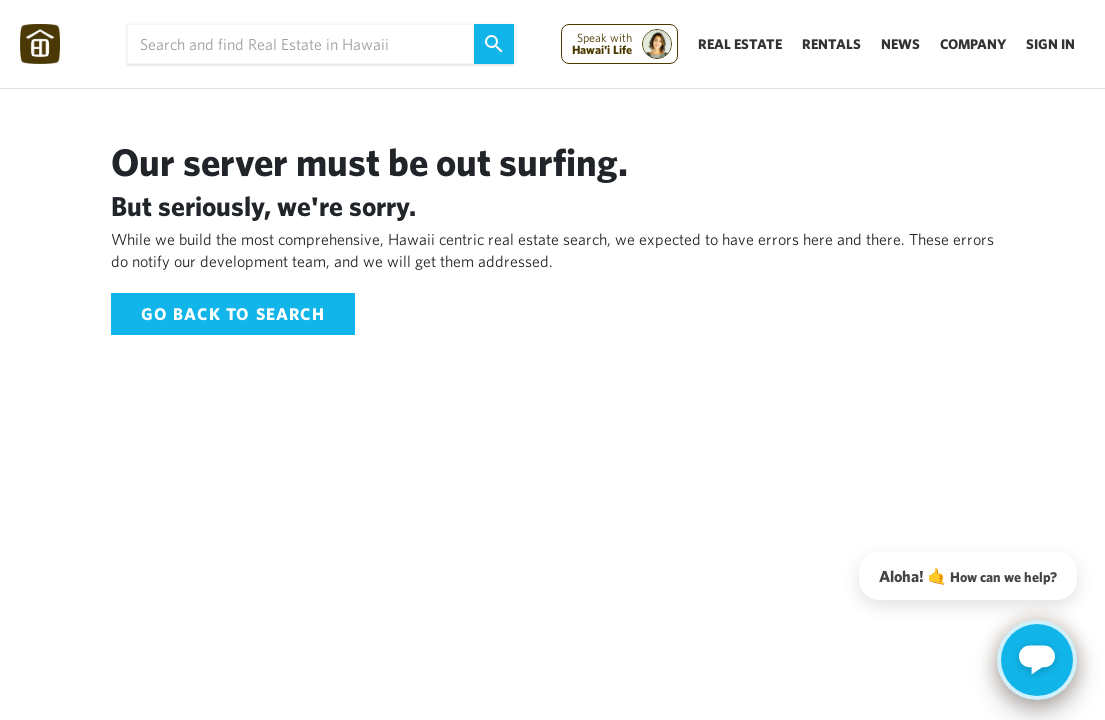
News (900, 44)
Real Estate (740, 44)
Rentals (831, 44)
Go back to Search (233, 313)
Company (973, 44)
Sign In (1050, 44)
